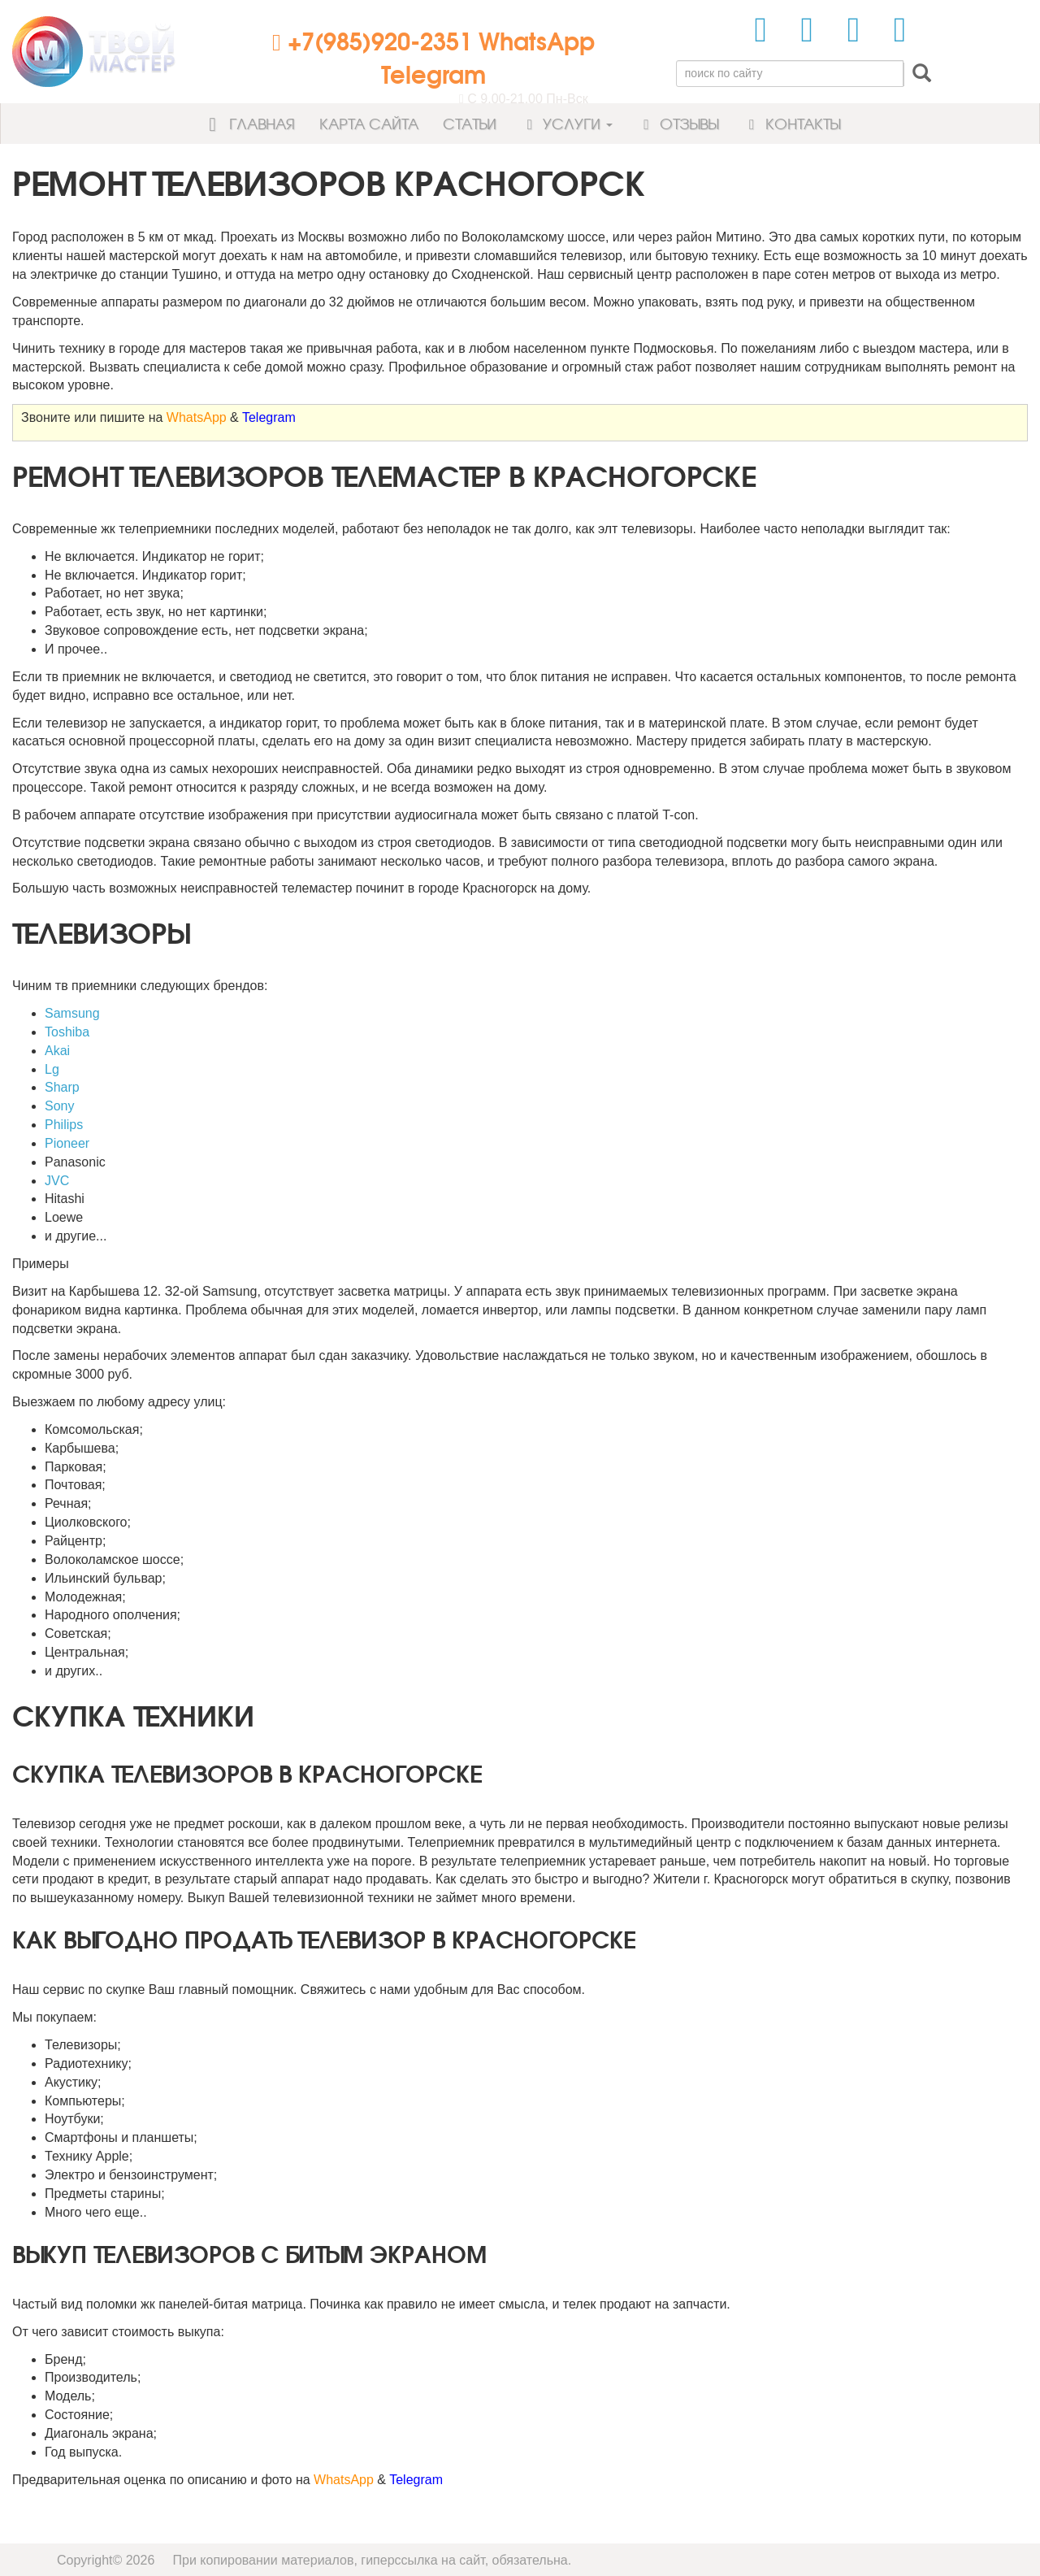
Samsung (72, 1013)
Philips (64, 1125)
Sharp (62, 1087)
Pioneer (67, 1143)
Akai (57, 1051)
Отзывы (677, 123)
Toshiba (67, 1032)
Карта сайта (368, 123)
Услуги (567, 123)
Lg (52, 1069)
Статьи (469, 123)
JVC (57, 1181)
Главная (247, 123)
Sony (59, 1106)
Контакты (791, 123)
